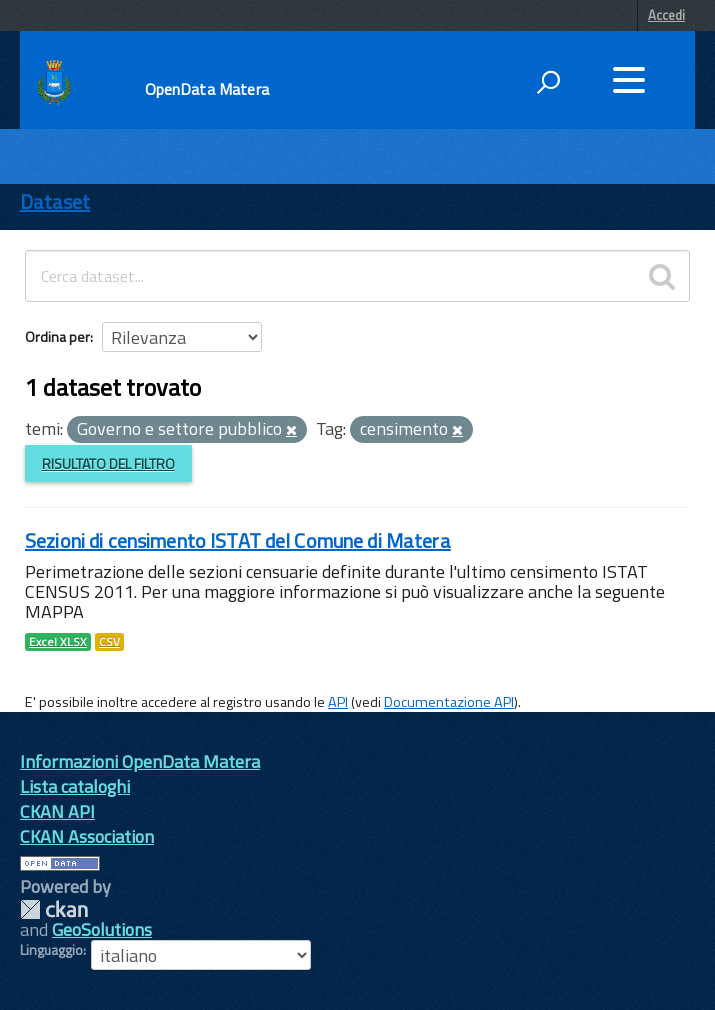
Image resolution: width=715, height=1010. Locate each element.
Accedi (666, 15)
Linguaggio (51, 950)
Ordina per (57, 336)
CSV (109, 642)
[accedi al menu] (629, 80)
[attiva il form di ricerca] (548, 82)
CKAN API (57, 811)
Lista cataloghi (75, 786)
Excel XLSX (58, 642)
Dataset (55, 201)
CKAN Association (87, 836)
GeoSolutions (102, 929)
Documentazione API (449, 702)
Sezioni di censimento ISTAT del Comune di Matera (238, 540)
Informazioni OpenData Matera (140, 761)
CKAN (54, 909)
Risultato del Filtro (108, 463)
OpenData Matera (207, 89)
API (338, 702)
